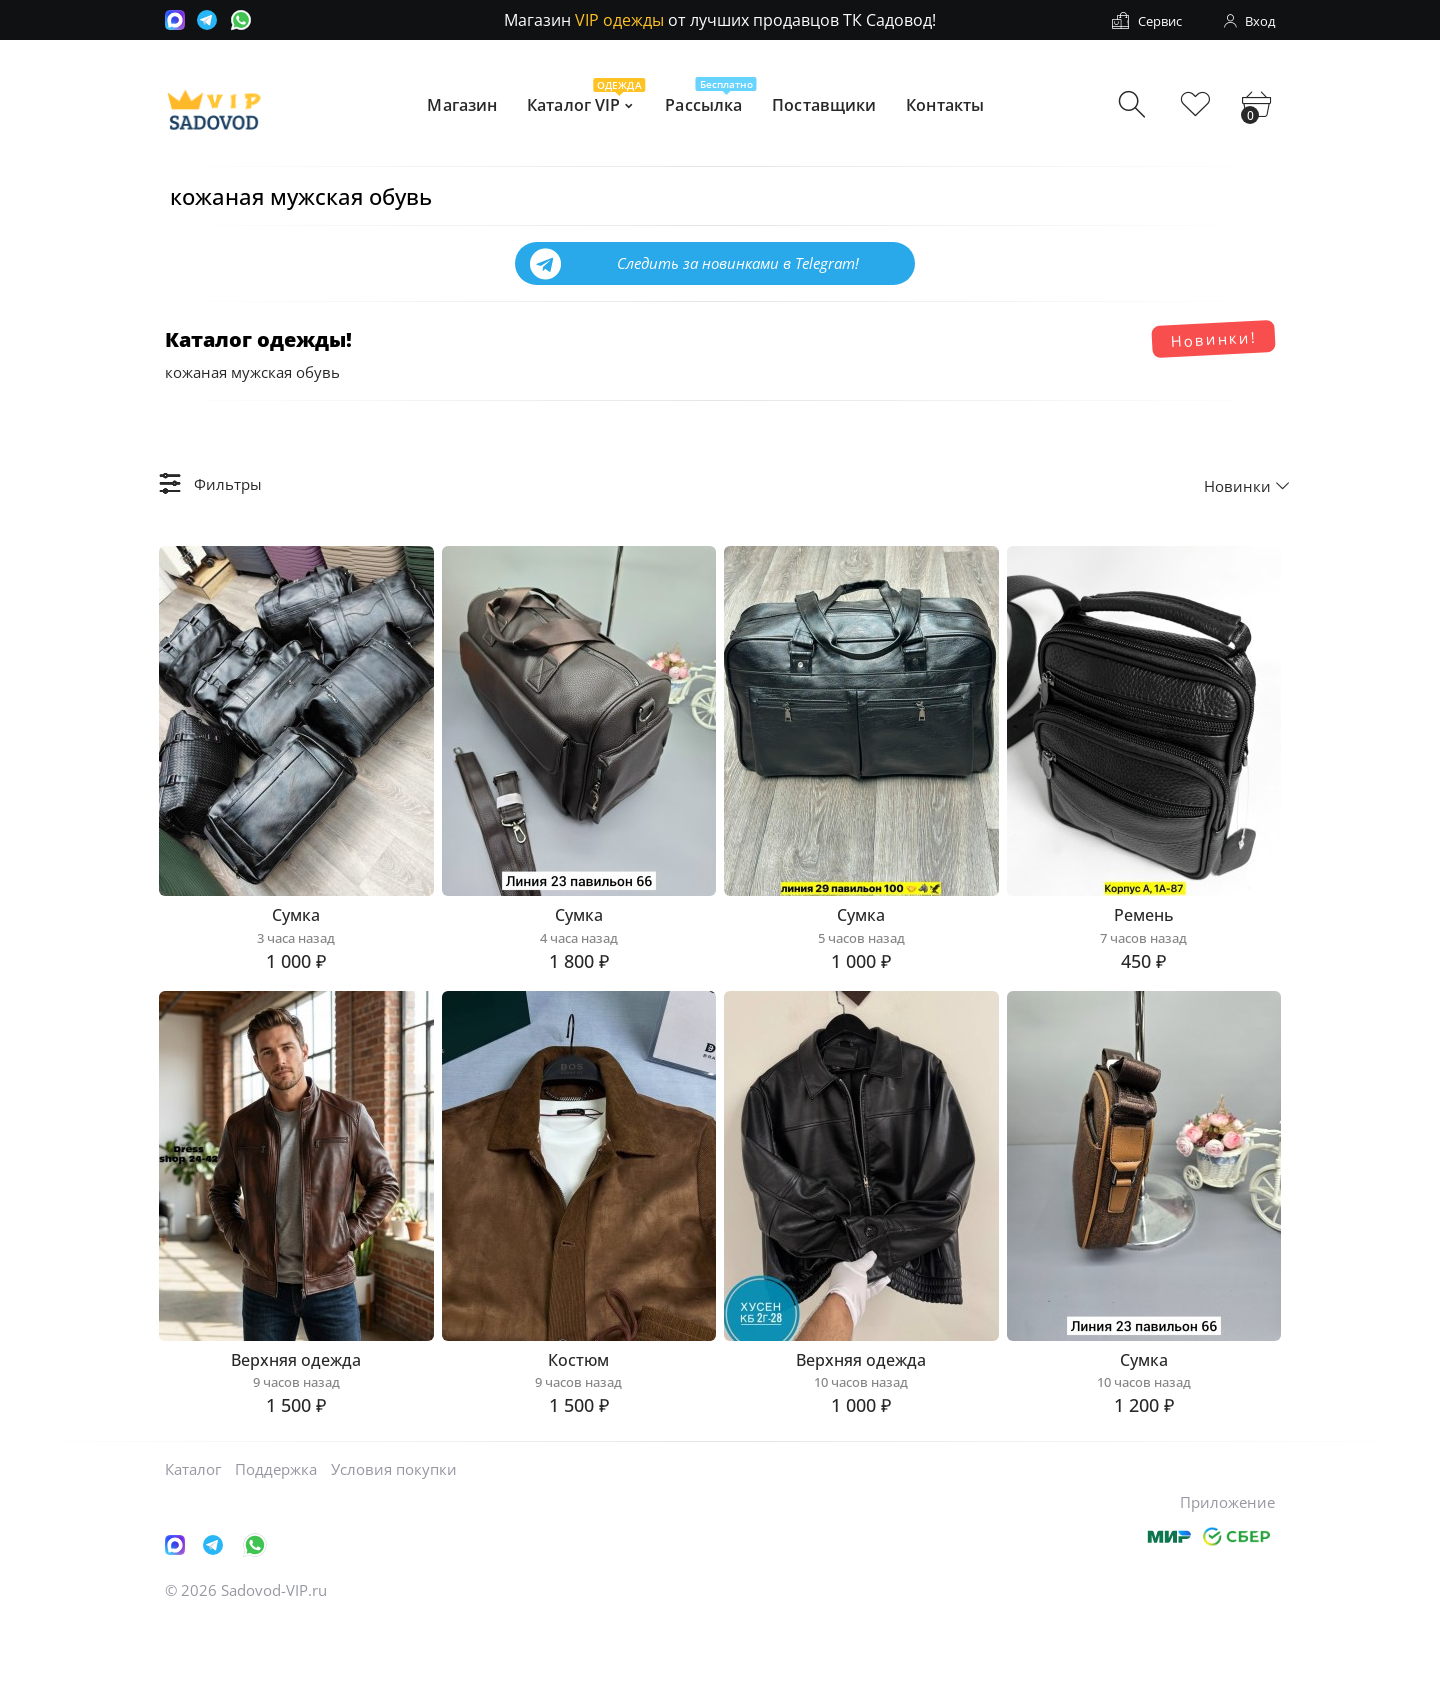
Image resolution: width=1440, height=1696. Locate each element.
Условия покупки (394, 1543)
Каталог (193, 1543)
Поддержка (276, 1543)
